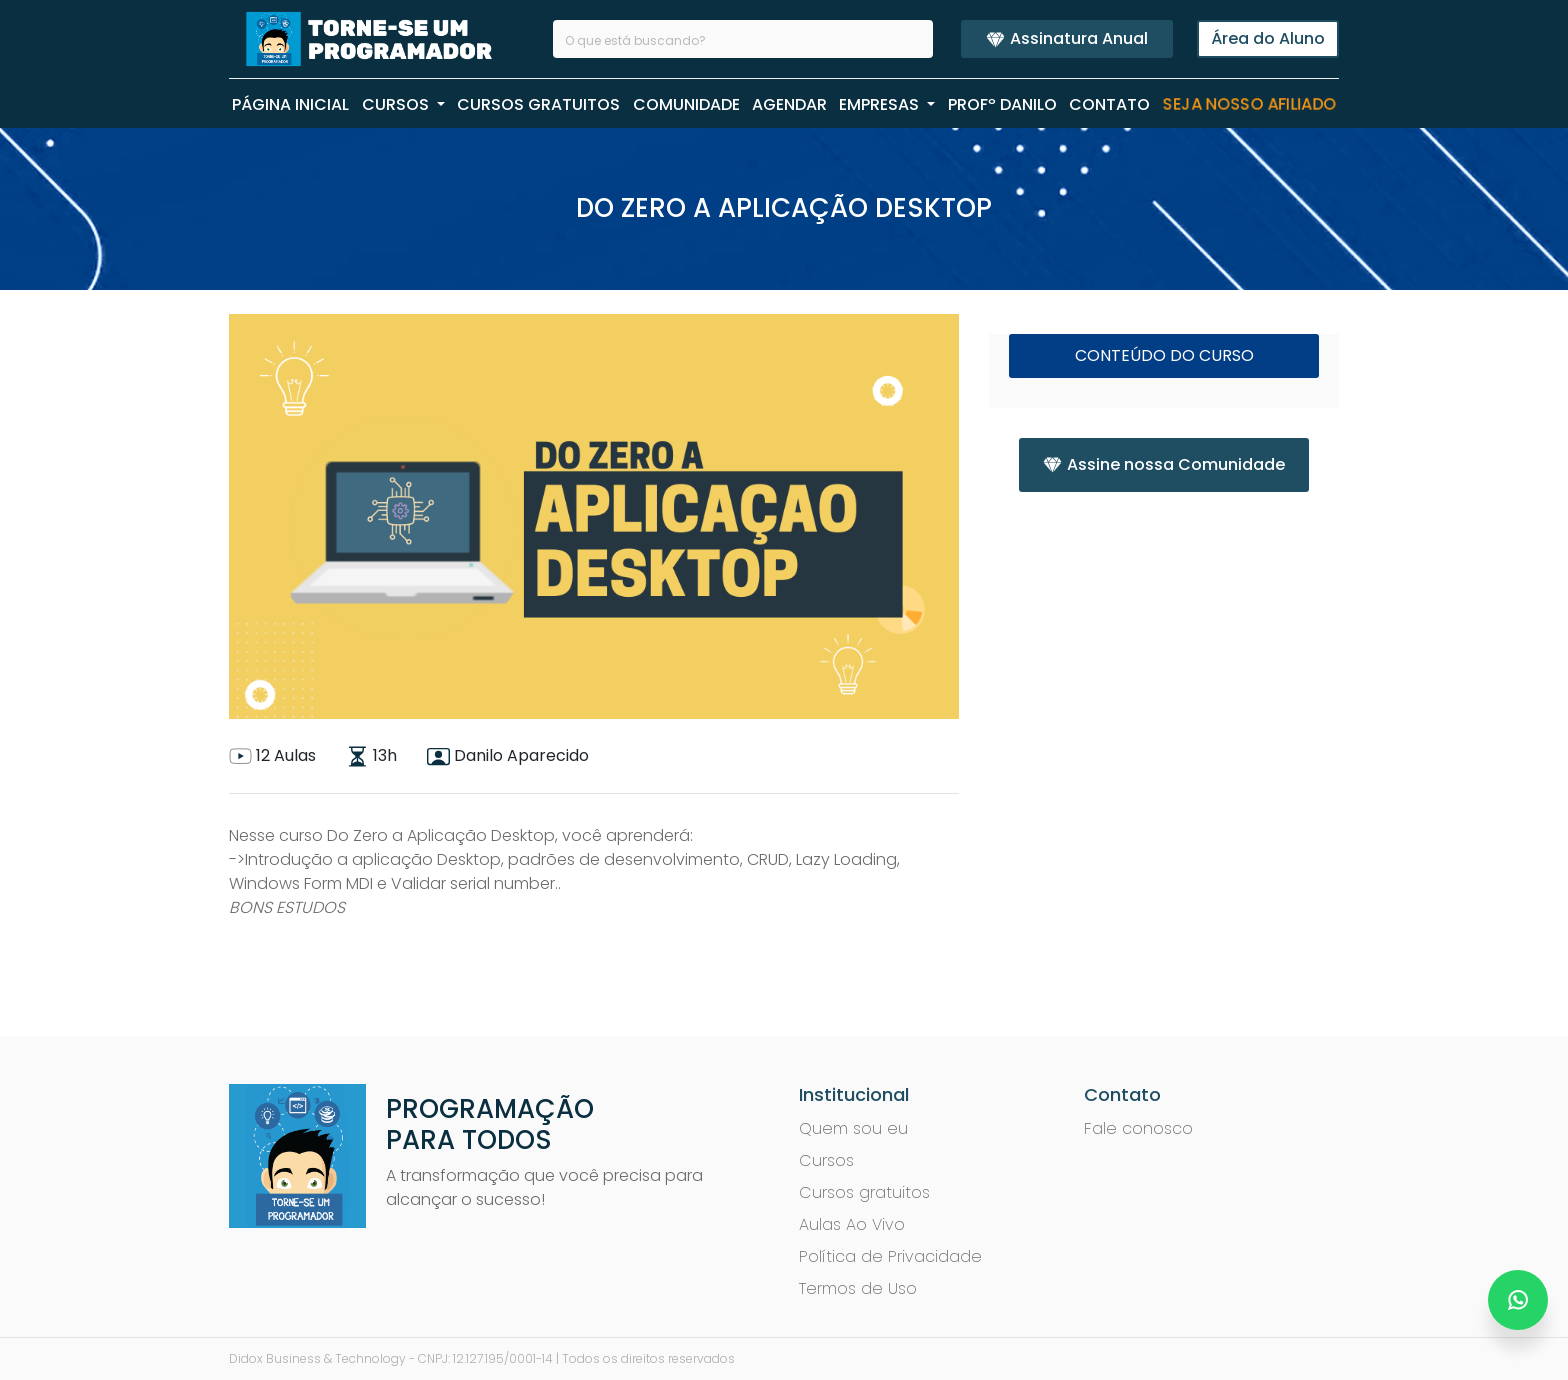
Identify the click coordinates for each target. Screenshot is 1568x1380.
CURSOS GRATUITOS (538, 104)
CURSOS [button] (397, 104)
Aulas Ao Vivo (852, 1224)
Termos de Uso (858, 1288)
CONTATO (1109, 104)
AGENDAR (789, 104)
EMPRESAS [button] (881, 104)
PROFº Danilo (1002, 104)
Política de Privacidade (890, 1256)
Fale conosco (1138, 1128)
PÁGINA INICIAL (290, 104)
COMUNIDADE (686, 104)
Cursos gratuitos (864, 1192)
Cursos (826, 1160)
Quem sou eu (853, 1128)
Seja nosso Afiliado (1249, 105)
